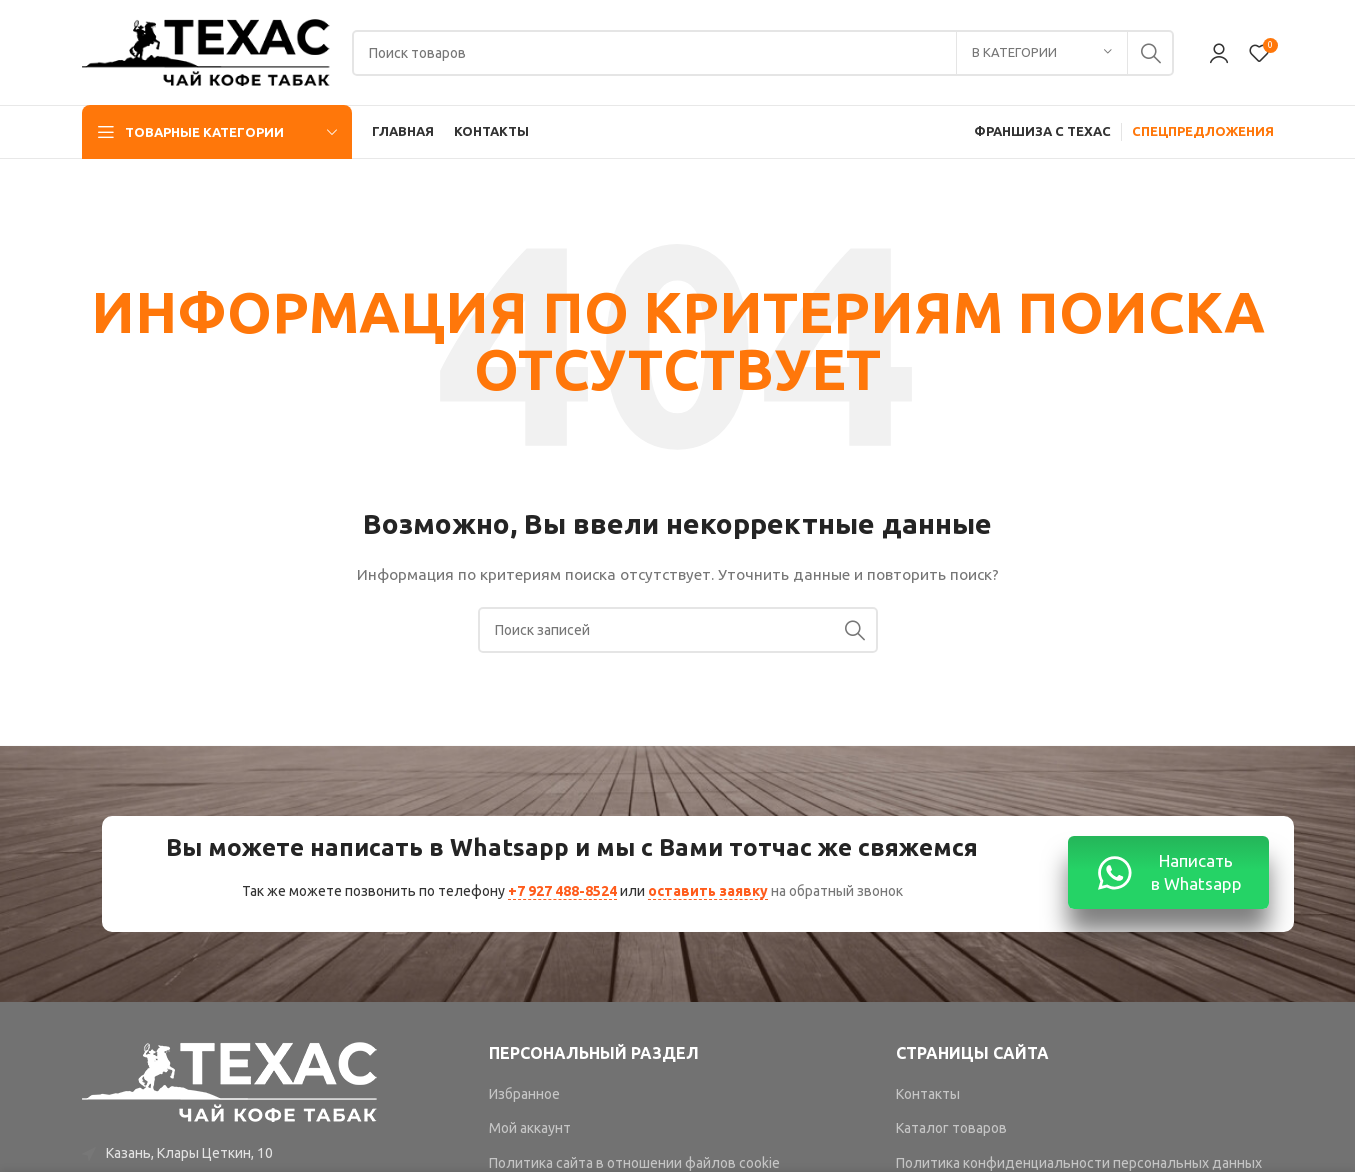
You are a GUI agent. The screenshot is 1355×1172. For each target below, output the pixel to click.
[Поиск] (763, 53)
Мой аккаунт (530, 1128)
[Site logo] (207, 51)
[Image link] (231, 1081)
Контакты (928, 1094)
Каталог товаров (951, 1128)
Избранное (524, 1094)
